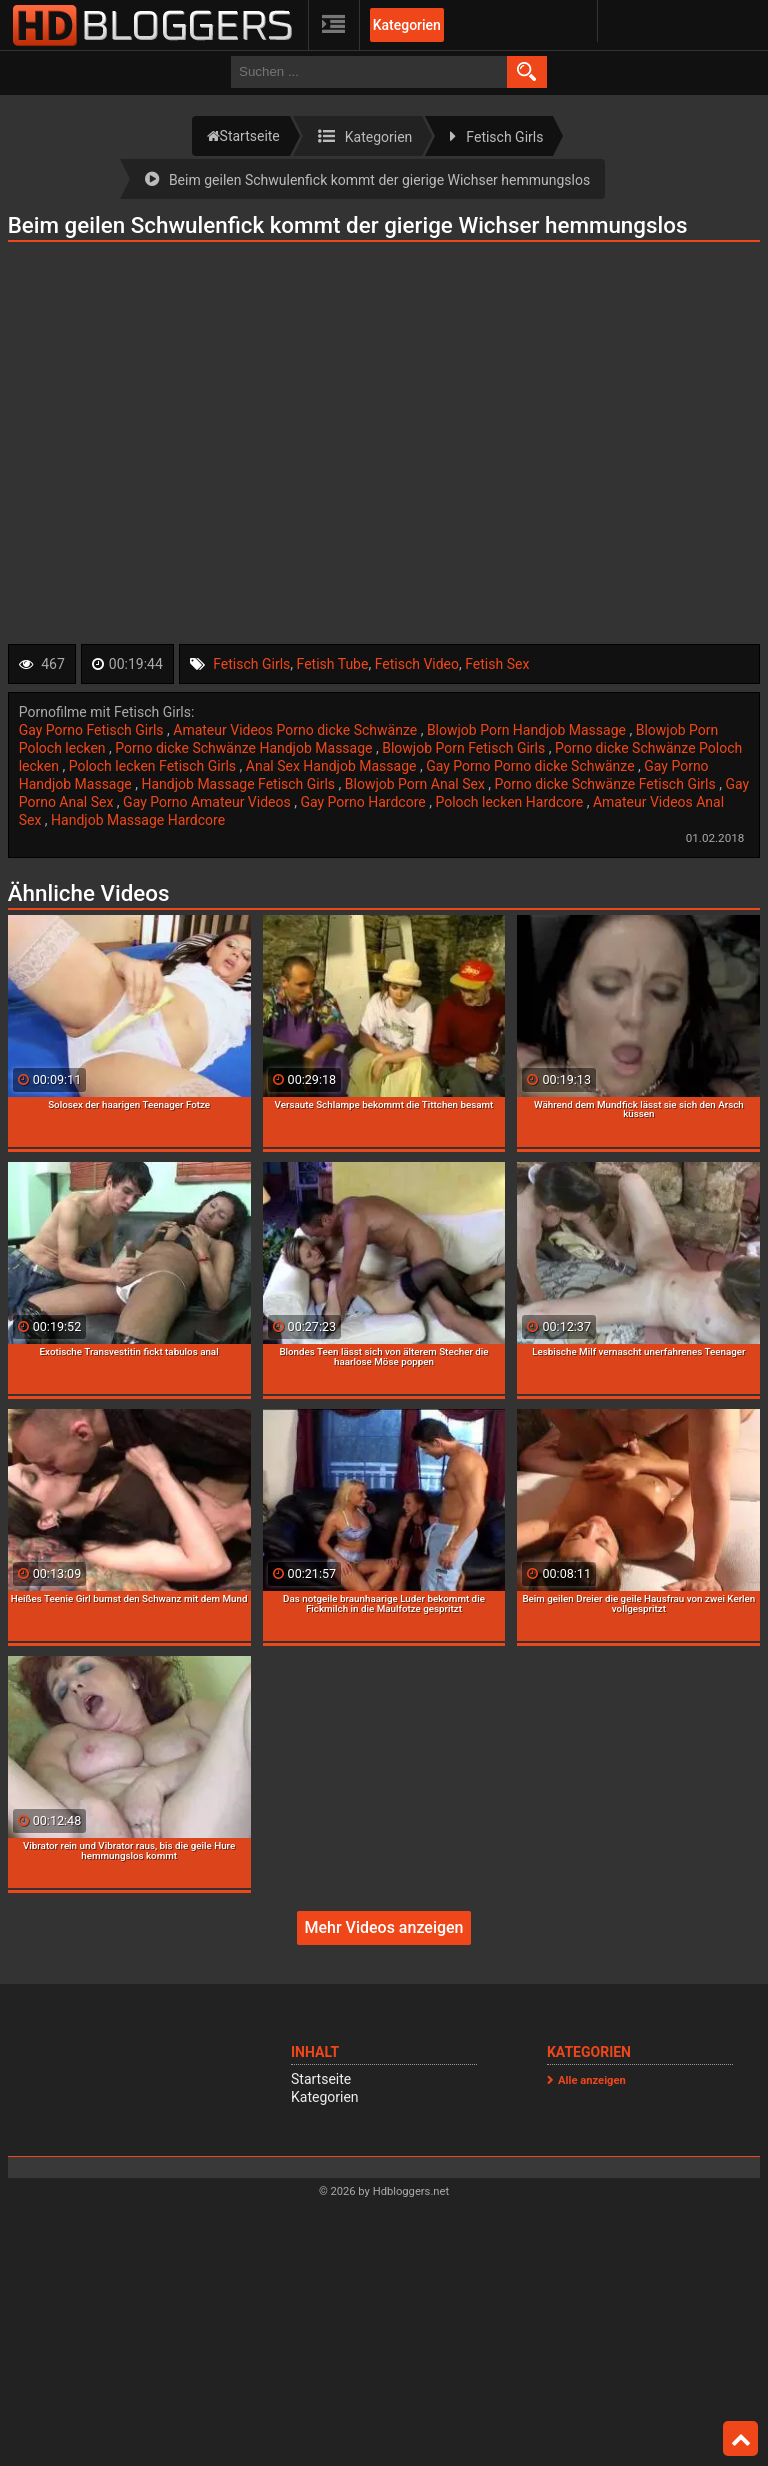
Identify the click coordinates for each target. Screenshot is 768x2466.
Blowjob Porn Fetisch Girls (465, 748)
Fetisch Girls (251, 664)
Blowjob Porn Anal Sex (417, 784)
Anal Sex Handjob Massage (333, 766)
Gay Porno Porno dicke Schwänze (532, 766)
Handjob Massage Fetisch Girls (239, 784)
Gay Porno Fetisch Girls (93, 730)
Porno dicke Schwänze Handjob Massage (245, 748)
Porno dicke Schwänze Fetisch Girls (607, 784)
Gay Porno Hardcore (364, 802)
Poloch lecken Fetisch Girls (154, 766)
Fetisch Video (417, 664)
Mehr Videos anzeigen (383, 1927)
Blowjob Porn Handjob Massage (528, 730)
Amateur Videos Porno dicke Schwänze (296, 730)
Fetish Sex (497, 664)
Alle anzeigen (592, 2080)
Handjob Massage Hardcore (138, 820)
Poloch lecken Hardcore (510, 802)
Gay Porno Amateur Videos (208, 802)
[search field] (369, 72)
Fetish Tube (333, 664)
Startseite (321, 2079)
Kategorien (407, 25)
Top (741, 2439)
